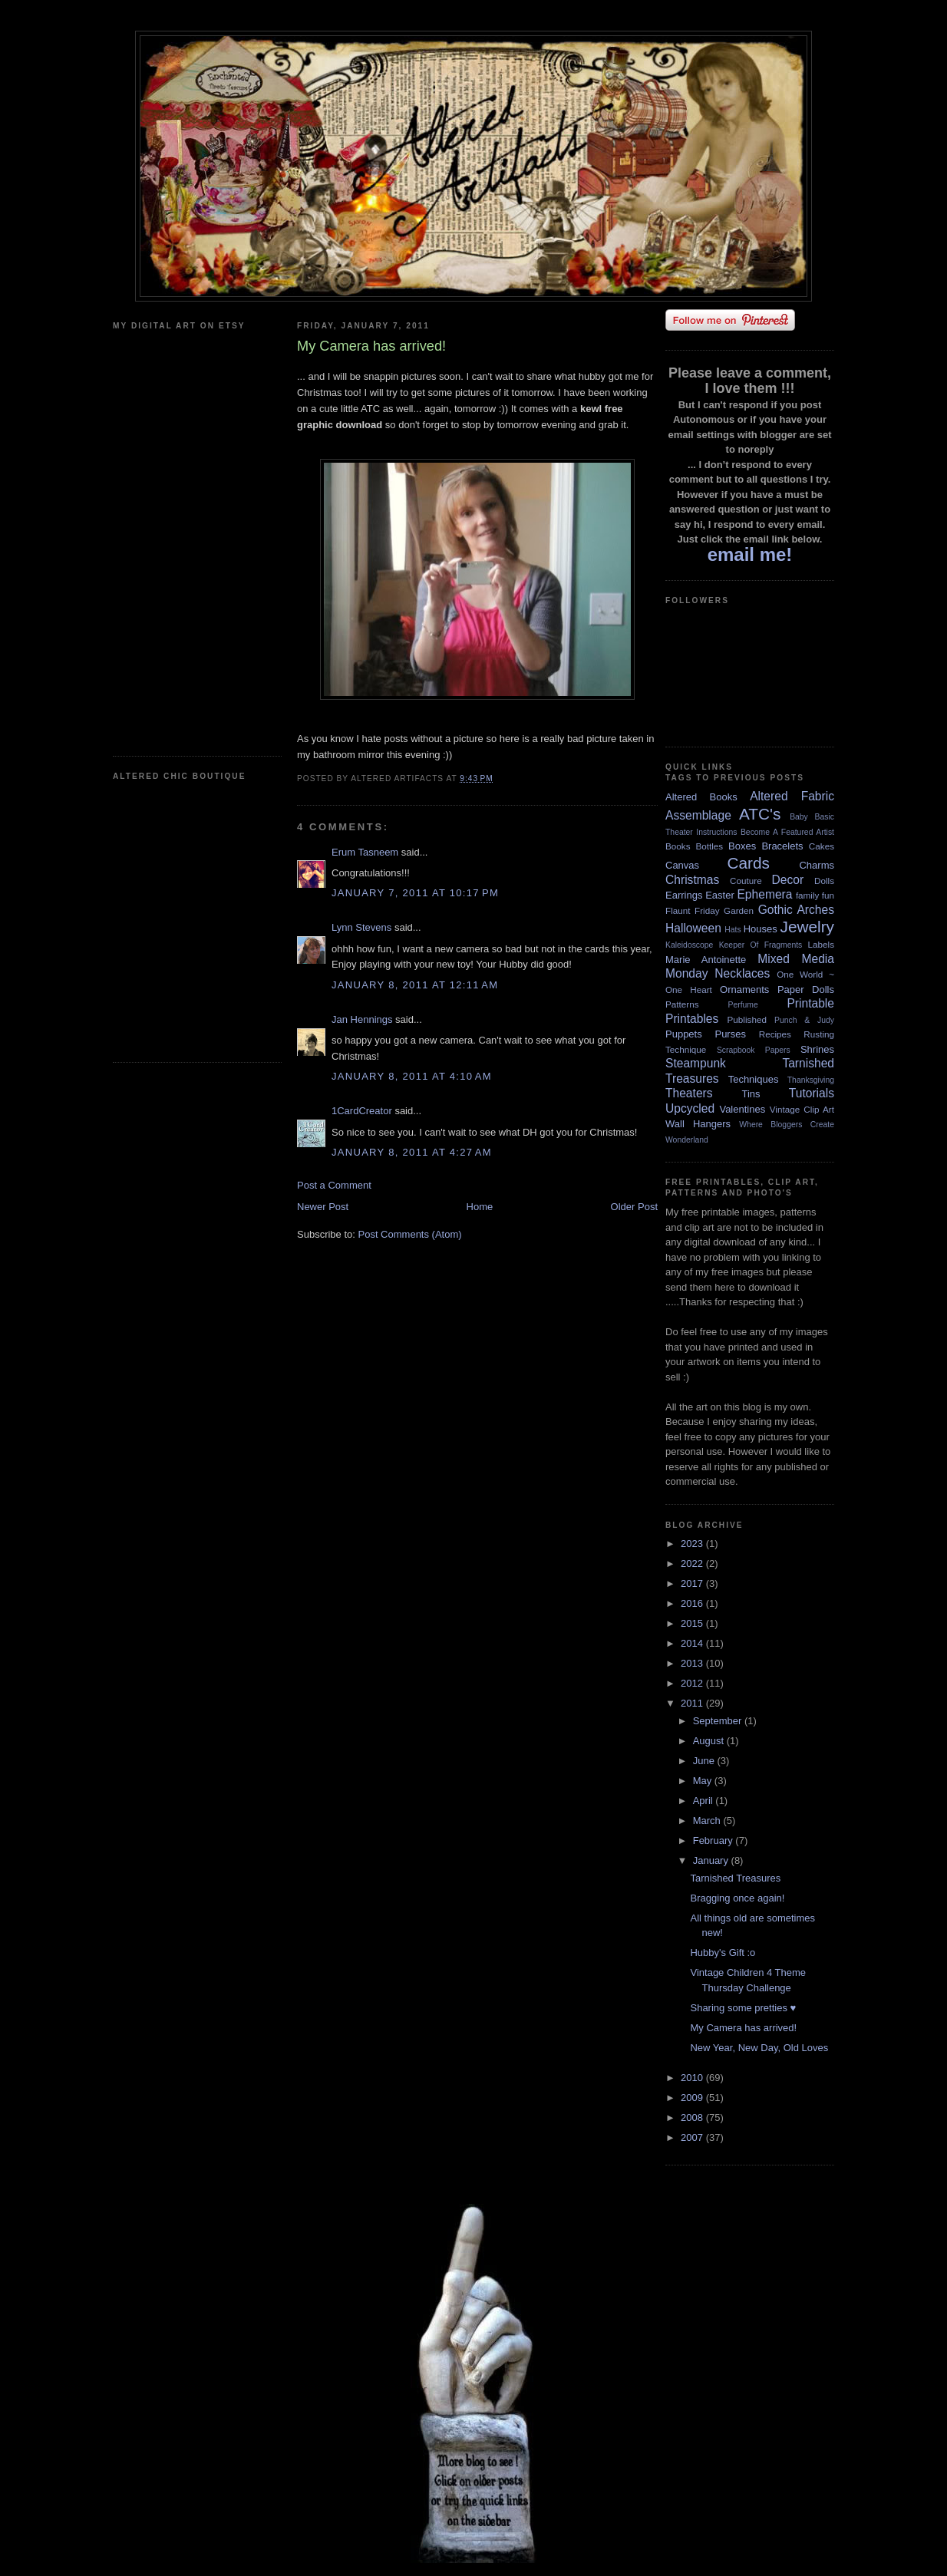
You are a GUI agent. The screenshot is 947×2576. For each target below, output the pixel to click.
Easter (719, 895)
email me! (750, 554)
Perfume (743, 1005)
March (708, 1820)
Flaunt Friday (692, 910)
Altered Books (701, 797)
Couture (746, 881)
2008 (693, 2117)
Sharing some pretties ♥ (743, 2008)
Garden (739, 910)
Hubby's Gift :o (722, 1952)
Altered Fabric (792, 796)
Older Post (634, 1206)
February (714, 1840)
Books (677, 846)
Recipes (775, 1034)
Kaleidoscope (689, 945)
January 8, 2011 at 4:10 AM (412, 1076)
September (718, 1721)
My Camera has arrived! (743, 2027)
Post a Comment (334, 1185)
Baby (799, 817)
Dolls (824, 881)
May (703, 1780)
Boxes (742, 846)
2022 (693, 1563)
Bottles (709, 846)
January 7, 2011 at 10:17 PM (415, 893)
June (705, 1760)
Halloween (693, 928)
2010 (693, 2077)
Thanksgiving (810, 1080)
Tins (750, 1094)
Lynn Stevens (361, 927)
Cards (748, 863)
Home (480, 1206)
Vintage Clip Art (802, 1109)
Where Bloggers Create (786, 1124)
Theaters (689, 1093)
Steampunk (695, 1063)
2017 (693, 1583)
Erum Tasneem (365, 852)
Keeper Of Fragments (761, 945)
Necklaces (742, 973)
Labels (821, 944)
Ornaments (744, 989)
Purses (729, 1034)
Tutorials (811, 1093)
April (704, 1800)
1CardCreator (362, 1110)
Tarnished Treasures (735, 1878)
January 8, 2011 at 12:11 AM (415, 985)
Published (747, 1019)
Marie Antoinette (705, 959)
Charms (816, 865)
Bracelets (782, 846)
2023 (693, 1543)
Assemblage (698, 815)
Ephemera (764, 894)
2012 (693, 1683)
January (712, 1860)
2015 (693, 1623)
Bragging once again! (737, 1898)
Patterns (682, 1004)
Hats (732, 929)
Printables (691, 1018)
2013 (693, 1663)
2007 (693, 2137)
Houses (760, 929)
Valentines (742, 1109)
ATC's (759, 814)
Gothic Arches (796, 909)
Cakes (821, 846)
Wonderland (686, 1140)
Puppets (683, 1034)
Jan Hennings (362, 1019)
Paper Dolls (805, 989)
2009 (693, 2097)
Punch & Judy (804, 1020)
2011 (693, 1703)
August (710, 1740)
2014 (693, 1643)
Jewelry (807, 926)
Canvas (682, 865)
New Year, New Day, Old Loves (759, 2047)
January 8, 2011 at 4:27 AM (412, 1152)
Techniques (753, 1079)
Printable (810, 1003)
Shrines (817, 1049)
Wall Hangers (698, 1124)
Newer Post (322, 1206)
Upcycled (689, 1108)
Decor (788, 879)
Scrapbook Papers (753, 1050)
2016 (693, 1603)
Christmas (692, 879)
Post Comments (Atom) (410, 1234)
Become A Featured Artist (787, 832)
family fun (815, 895)
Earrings (683, 895)
